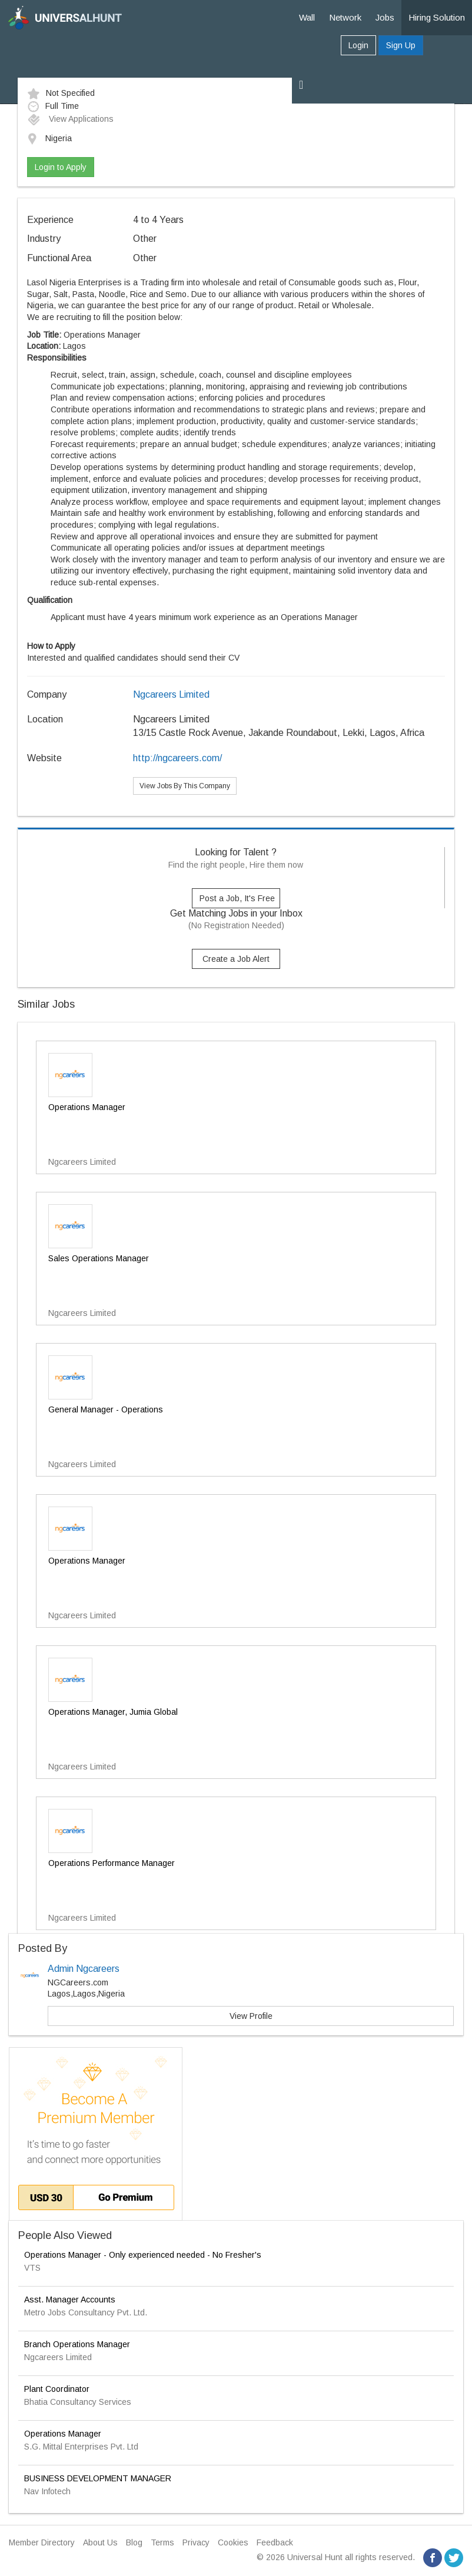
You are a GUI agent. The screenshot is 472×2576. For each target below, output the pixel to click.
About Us (100, 2542)
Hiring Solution (436, 17)
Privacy (196, 2542)
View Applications (70, 119)
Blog (134, 2542)
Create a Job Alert (236, 959)
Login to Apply (61, 167)
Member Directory (42, 2542)
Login (358, 45)
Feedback (275, 2542)
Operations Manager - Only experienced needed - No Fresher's (142, 2255)
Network (345, 17)
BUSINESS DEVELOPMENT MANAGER (97, 2478)
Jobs (384, 17)
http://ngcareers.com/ (177, 758)
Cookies (233, 2542)
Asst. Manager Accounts (69, 2299)
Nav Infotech (47, 2491)
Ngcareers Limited (171, 694)
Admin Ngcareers (83, 1969)
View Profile (251, 2016)
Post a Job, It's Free (237, 898)
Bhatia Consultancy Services (77, 2402)
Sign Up (401, 45)
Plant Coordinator (56, 2389)
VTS (32, 2267)
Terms (162, 2542)
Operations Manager (62, 2433)
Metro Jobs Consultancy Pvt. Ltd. (85, 2312)
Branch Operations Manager (77, 2344)
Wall (307, 17)
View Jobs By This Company (184, 786)
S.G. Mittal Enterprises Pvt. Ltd (81, 2446)
